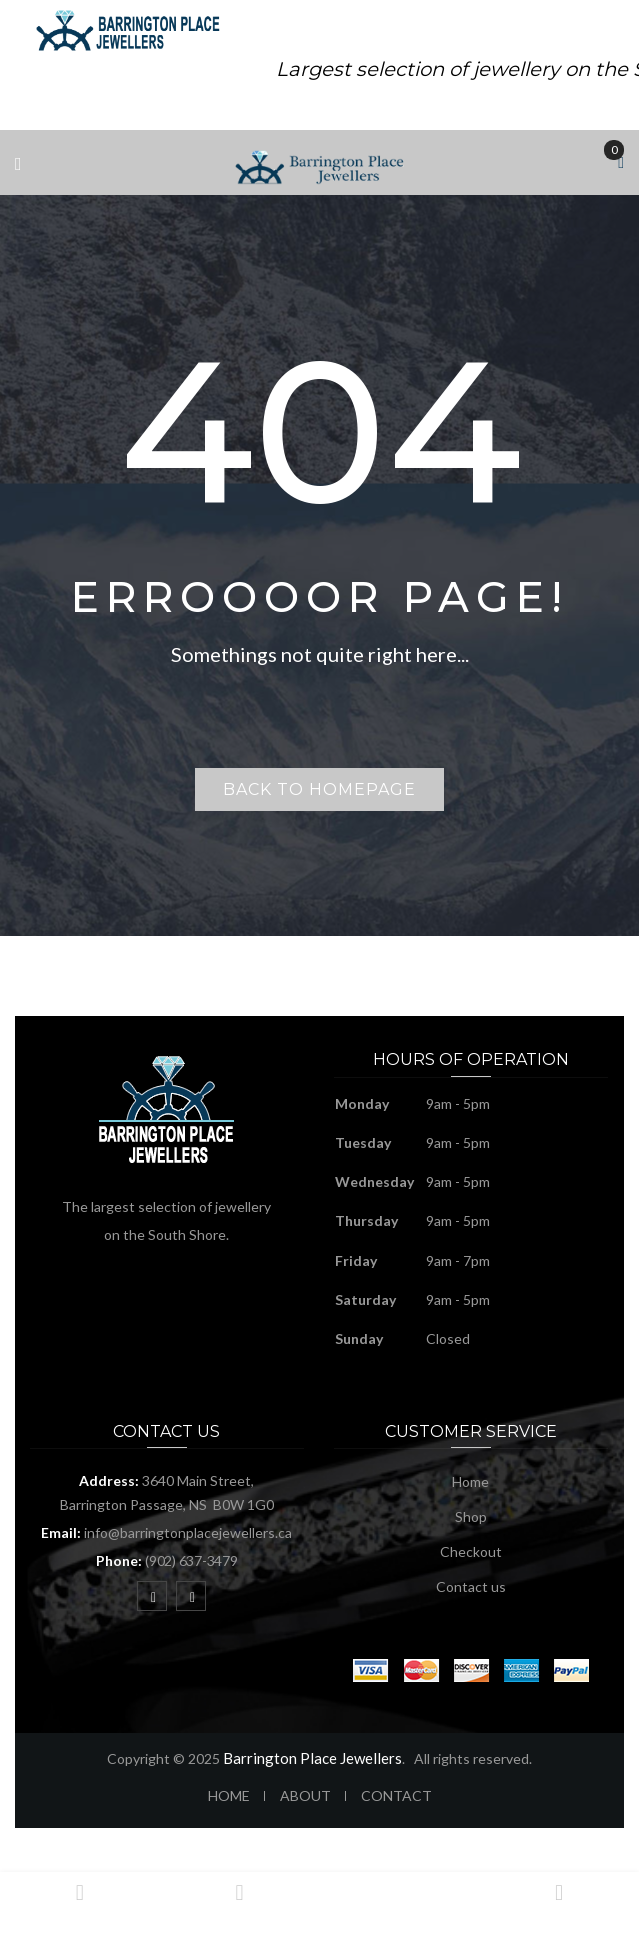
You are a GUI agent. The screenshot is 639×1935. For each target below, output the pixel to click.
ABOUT (305, 1795)
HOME (229, 1795)
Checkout (471, 1551)
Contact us (471, 1586)
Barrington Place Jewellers (312, 1758)
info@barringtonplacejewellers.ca (188, 1532)
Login (559, 1902)
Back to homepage (319, 789)
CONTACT (396, 1795)
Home (470, 1481)
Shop (471, 1516)
